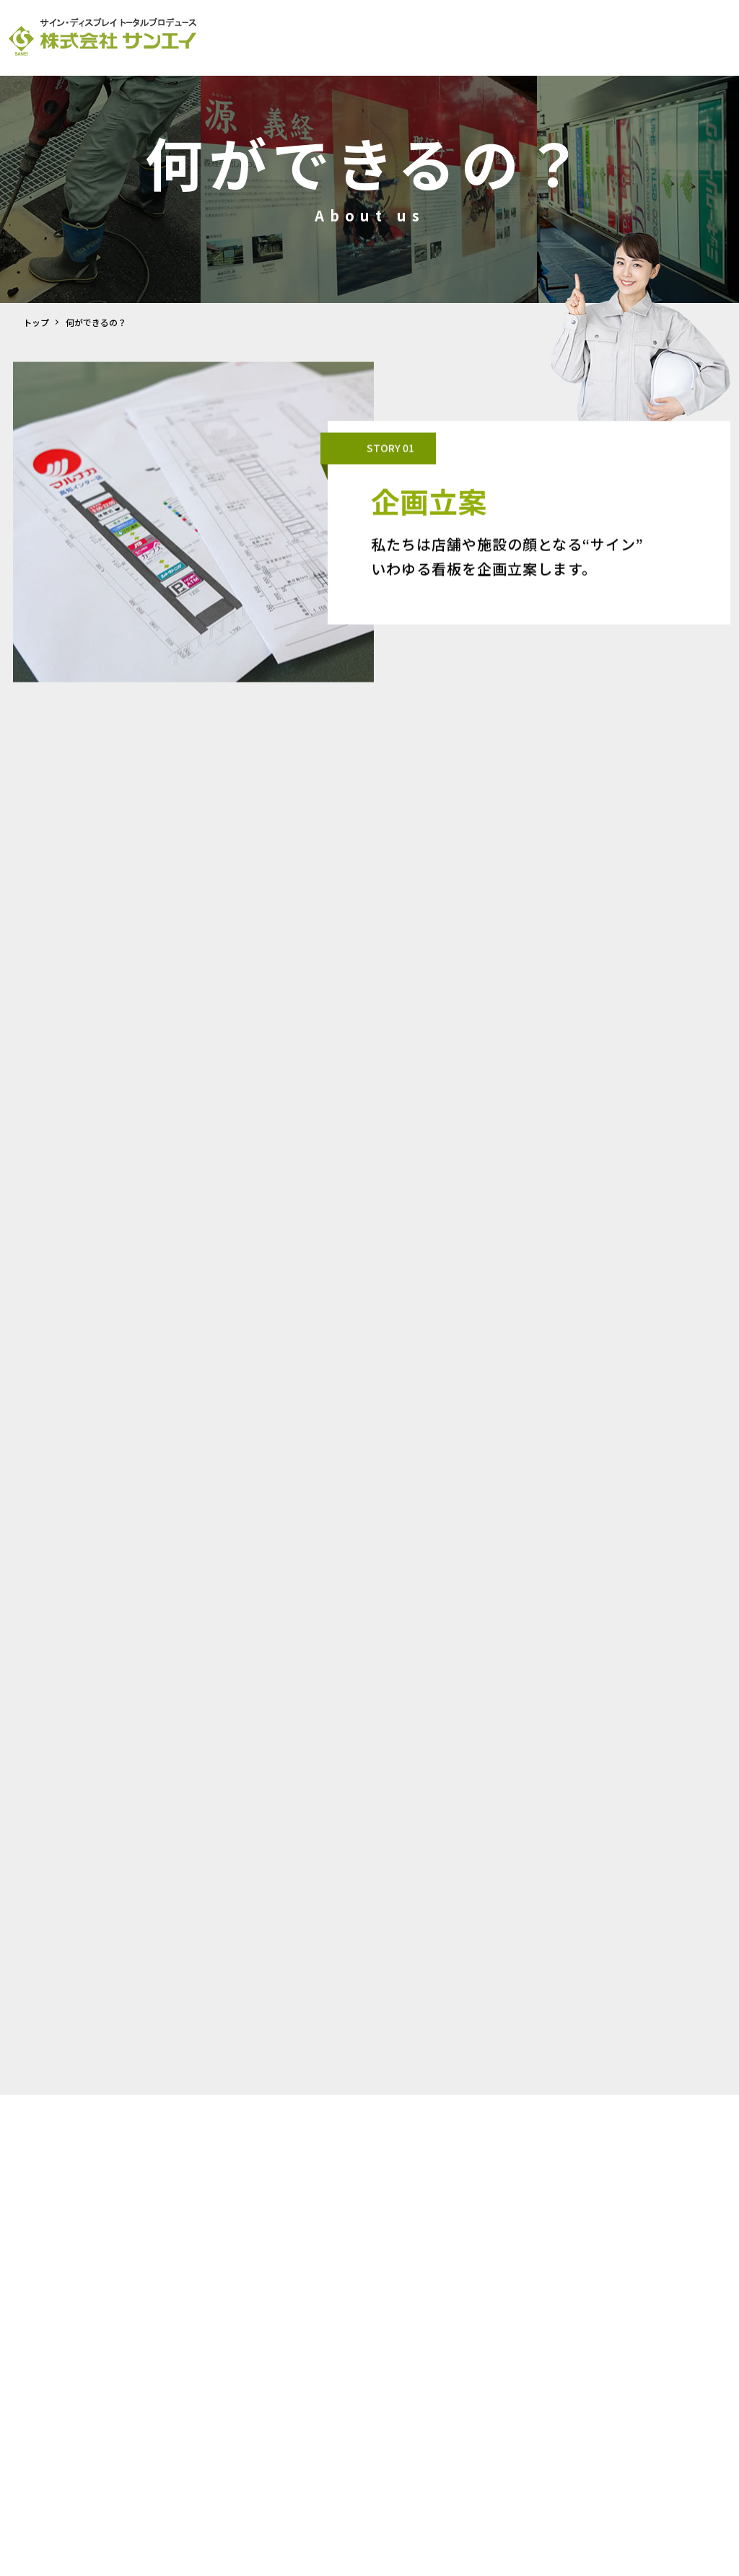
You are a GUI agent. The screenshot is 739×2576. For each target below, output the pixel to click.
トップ (36, 322)
